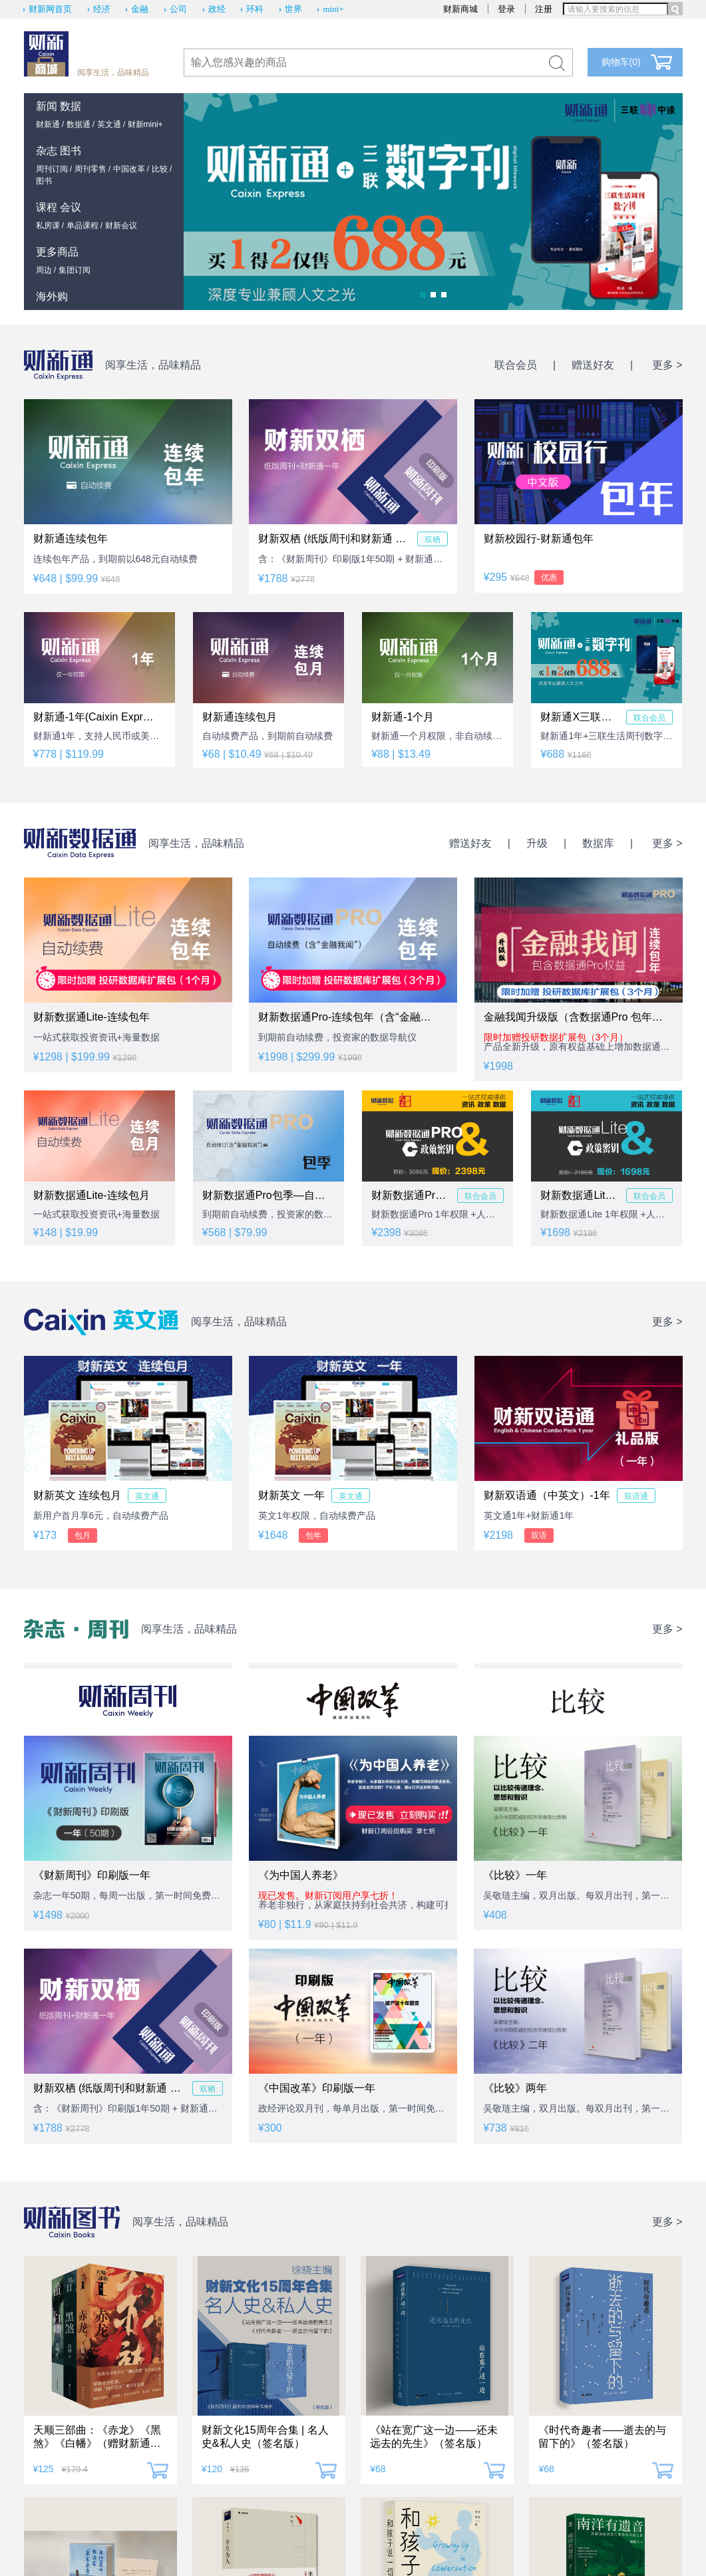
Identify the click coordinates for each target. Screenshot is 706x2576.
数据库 (598, 843)
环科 (255, 9)
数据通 (78, 124)
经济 (101, 9)
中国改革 (129, 169)
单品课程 (82, 225)
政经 (217, 9)
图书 (44, 181)
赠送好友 (593, 365)
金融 (139, 9)
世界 (293, 9)
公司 (178, 9)
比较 (160, 169)
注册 (543, 9)
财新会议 (121, 225)
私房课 (48, 225)
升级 (537, 843)
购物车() (621, 62)
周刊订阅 (52, 169)
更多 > (667, 365)
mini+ (333, 9)
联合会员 (515, 365)
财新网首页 (50, 9)
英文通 (109, 124)
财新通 (48, 124)
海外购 (52, 296)
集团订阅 (74, 270)
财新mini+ (145, 124)
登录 (506, 9)
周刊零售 (90, 169)
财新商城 (460, 9)
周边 (44, 270)
